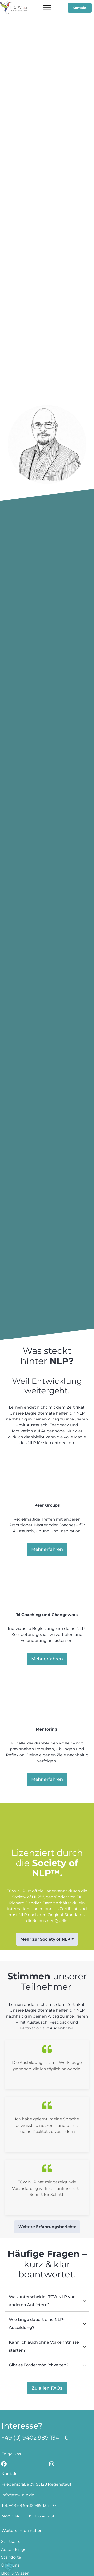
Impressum (54, 2562)
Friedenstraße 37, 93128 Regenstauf (36, 2433)
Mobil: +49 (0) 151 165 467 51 (27, 2465)
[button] (9, 2567)
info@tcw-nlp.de (17, 2444)
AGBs (74, 2562)
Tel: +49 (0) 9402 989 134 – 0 (28, 2454)
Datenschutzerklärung (47, 2568)
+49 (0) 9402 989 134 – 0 (35, 2386)
